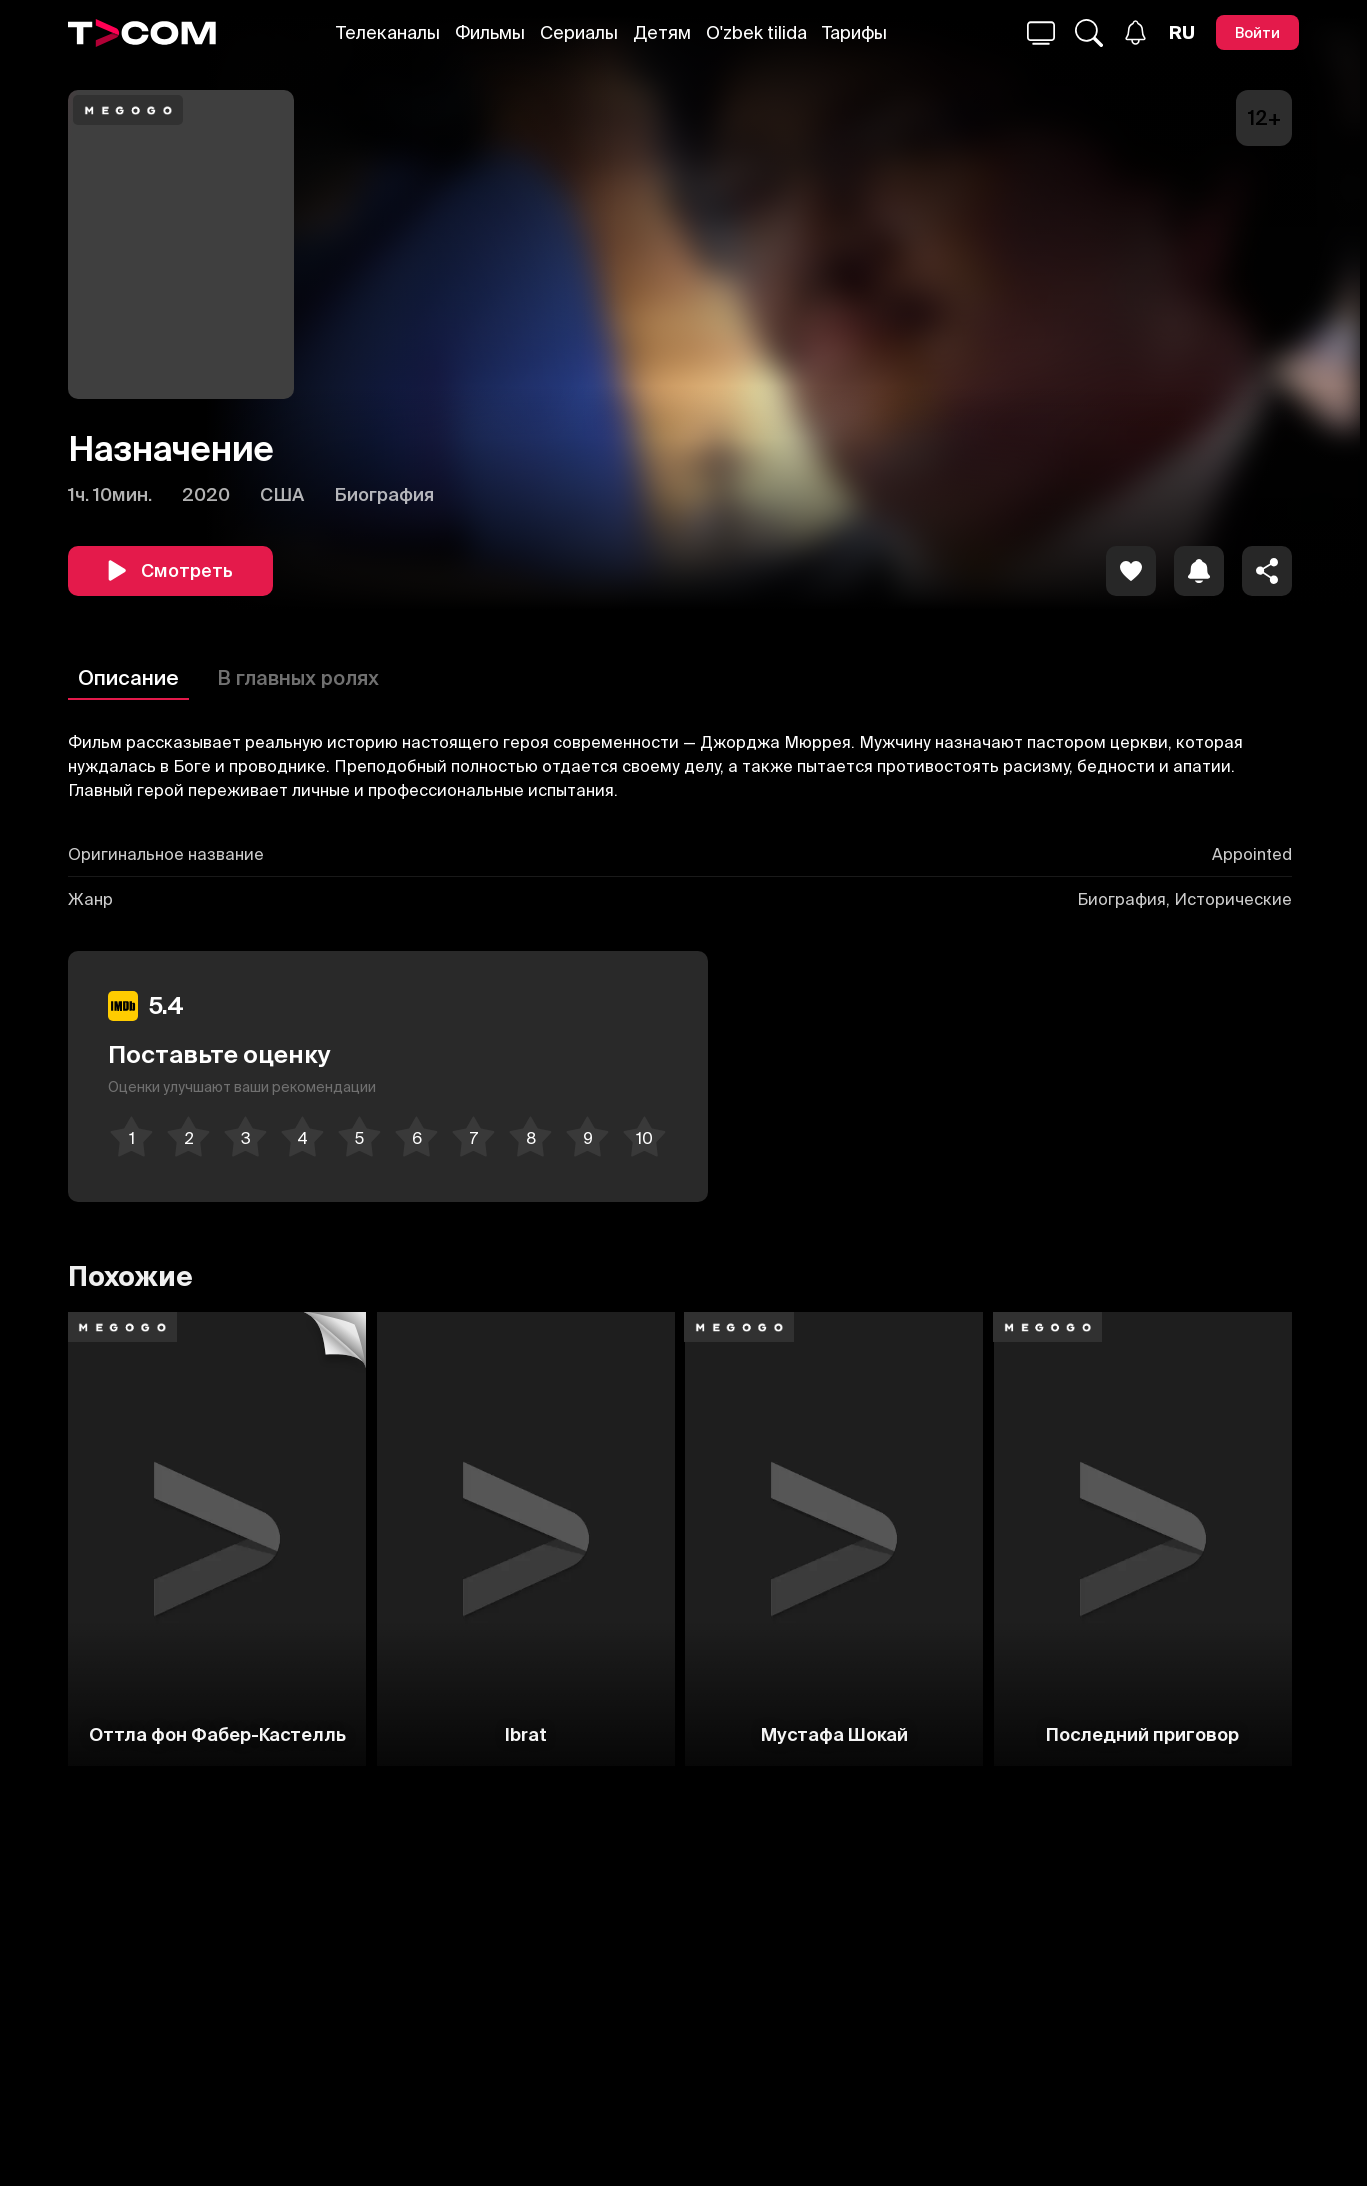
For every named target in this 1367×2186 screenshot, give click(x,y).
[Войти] (1257, 32)
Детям (662, 32)
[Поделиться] (1267, 571)
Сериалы (579, 32)
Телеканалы (388, 32)
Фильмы (490, 32)
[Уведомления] (1135, 32)
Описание (128, 677)
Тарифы (854, 32)
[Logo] (142, 33)
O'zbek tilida (756, 32)
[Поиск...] (1041, 33)
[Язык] (1182, 33)
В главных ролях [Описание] (298, 677)
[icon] (1131, 571)
